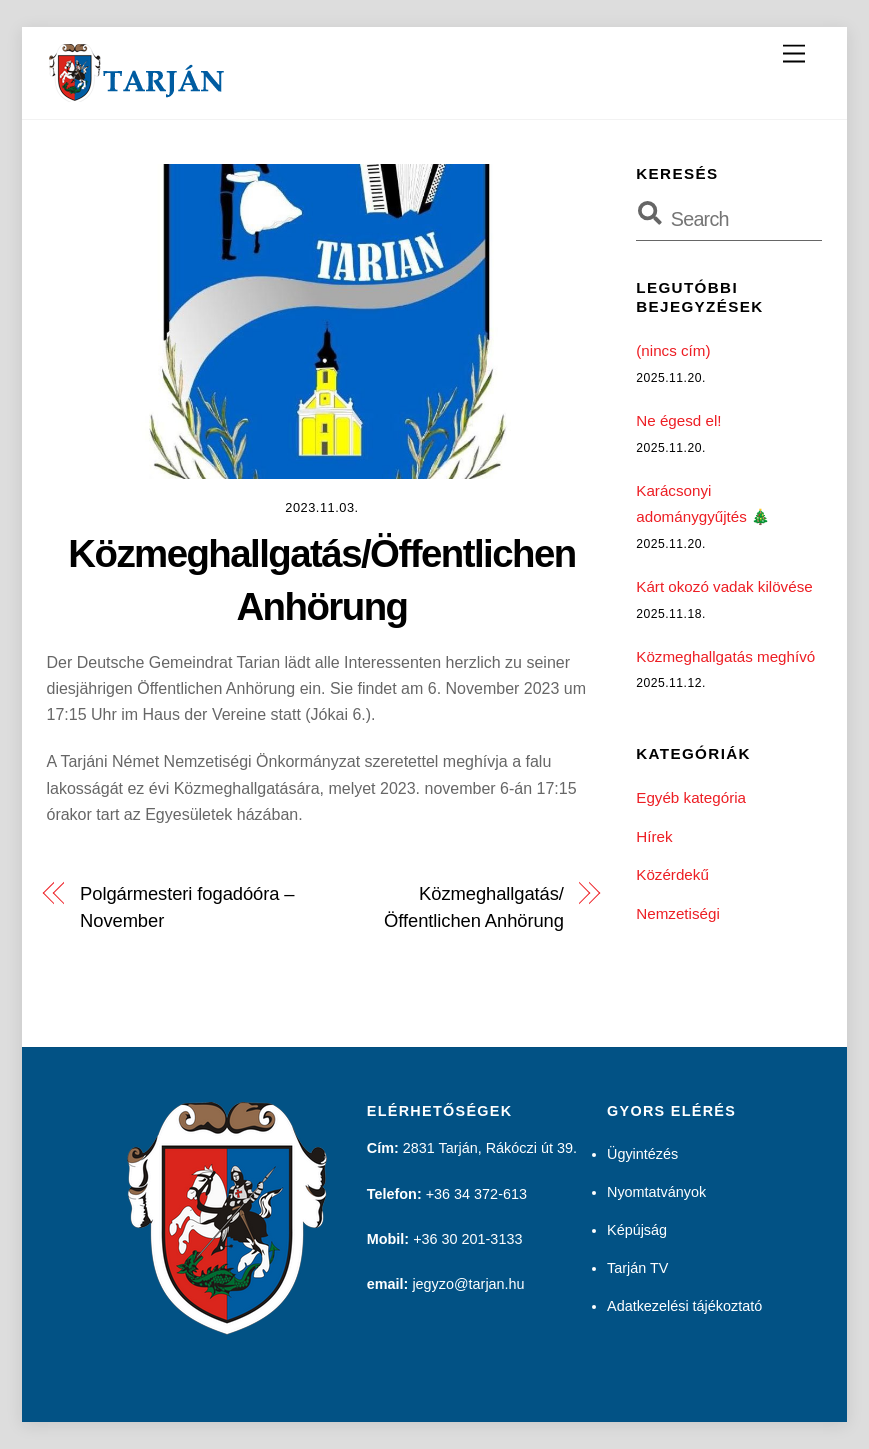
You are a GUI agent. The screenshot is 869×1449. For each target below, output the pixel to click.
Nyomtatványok (656, 1192)
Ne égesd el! (678, 420)
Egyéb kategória (691, 797)
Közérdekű (672, 874)
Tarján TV (637, 1268)
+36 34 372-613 (476, 1194)
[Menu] (794, 54)
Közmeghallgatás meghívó (725, 656)
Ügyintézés (642, 1154)
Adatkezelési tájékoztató (684, 1306)
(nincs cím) (673, 350)
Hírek (654, 836)
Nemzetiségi (678, 913)
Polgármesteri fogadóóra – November (187, 906)
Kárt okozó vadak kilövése (724, 586)
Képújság (637, 1230)
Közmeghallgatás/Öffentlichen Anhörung (474, 906)
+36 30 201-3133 (467, 1239)
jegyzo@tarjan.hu (468, 1284)
